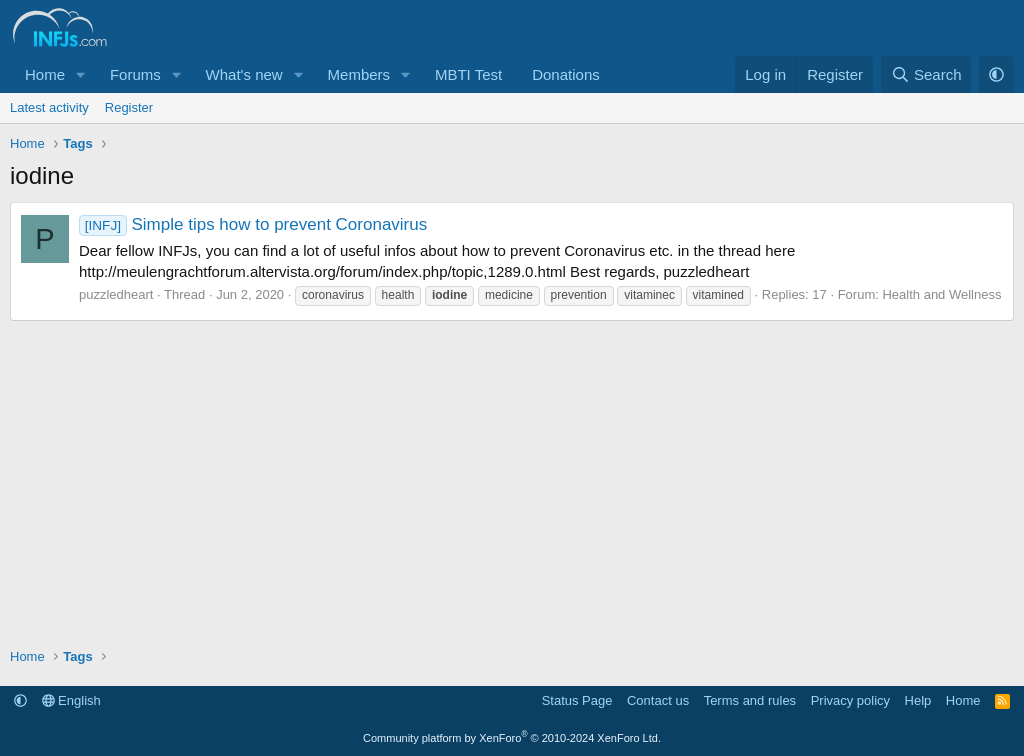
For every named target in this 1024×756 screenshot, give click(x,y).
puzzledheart (116, 294)
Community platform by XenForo (512, 738)
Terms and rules (750, 700)
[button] (81, 74)
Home (45, 74)
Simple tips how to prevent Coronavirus (253, 224)
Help (918, 700)
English (71, 700)
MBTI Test (468, 74)
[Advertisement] (512, 471)
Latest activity (49, 107)
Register (129, 107)
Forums (135, 74)
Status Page (577, 700)
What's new (244, 74)
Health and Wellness (941, 294)
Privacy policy (850, 700)
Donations (566, 74)
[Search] (926, 74)
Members (359, 74)
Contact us (658, 700)
